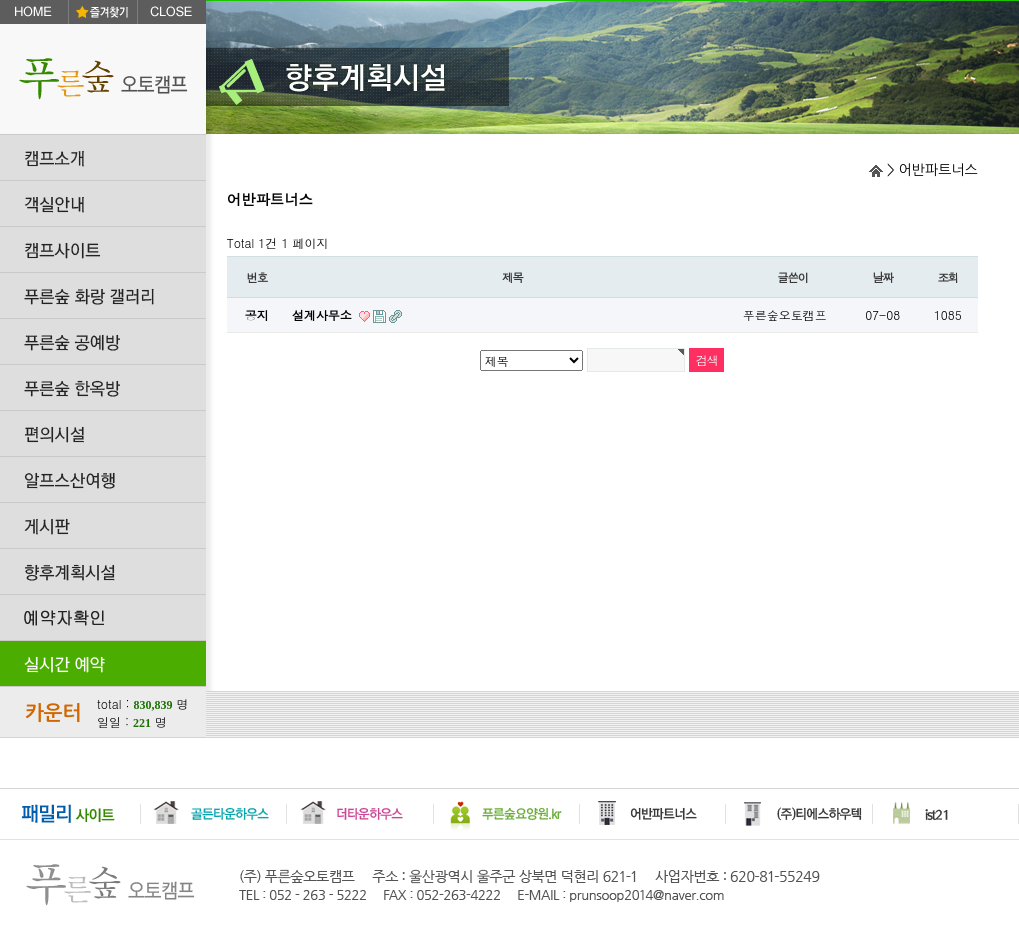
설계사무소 (324, 314)
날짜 (882, 277)
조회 (947, 277)
